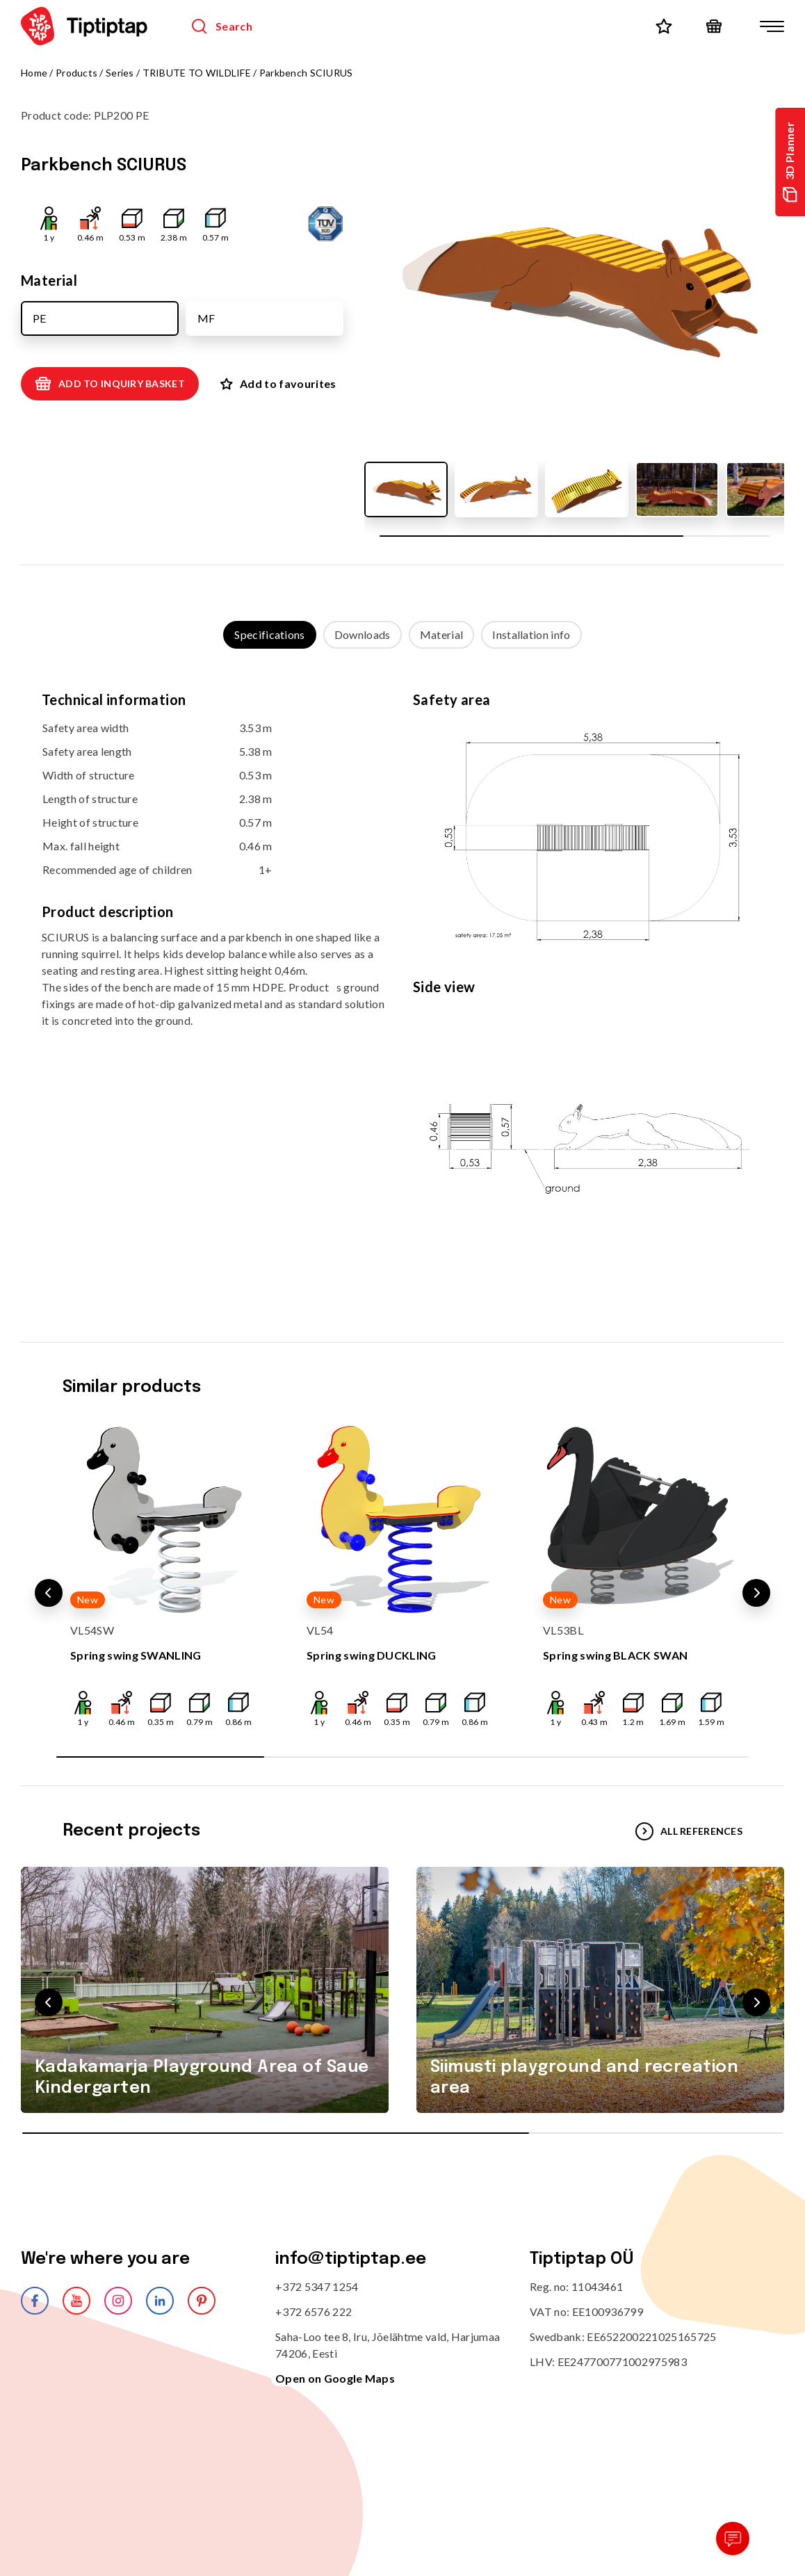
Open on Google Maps (335, 2378)
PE (39, 318)
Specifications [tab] (269, 634)
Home (34, 73)
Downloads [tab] (362, 634)
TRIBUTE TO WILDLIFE (197, 73)
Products (76, 73)
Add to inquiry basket (110, 383)
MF (206, 318)
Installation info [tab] (531, 634)
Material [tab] (442, 634)
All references (688, 1831)
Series (120, 73)
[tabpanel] (402, 981)
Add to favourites (278, 383)
